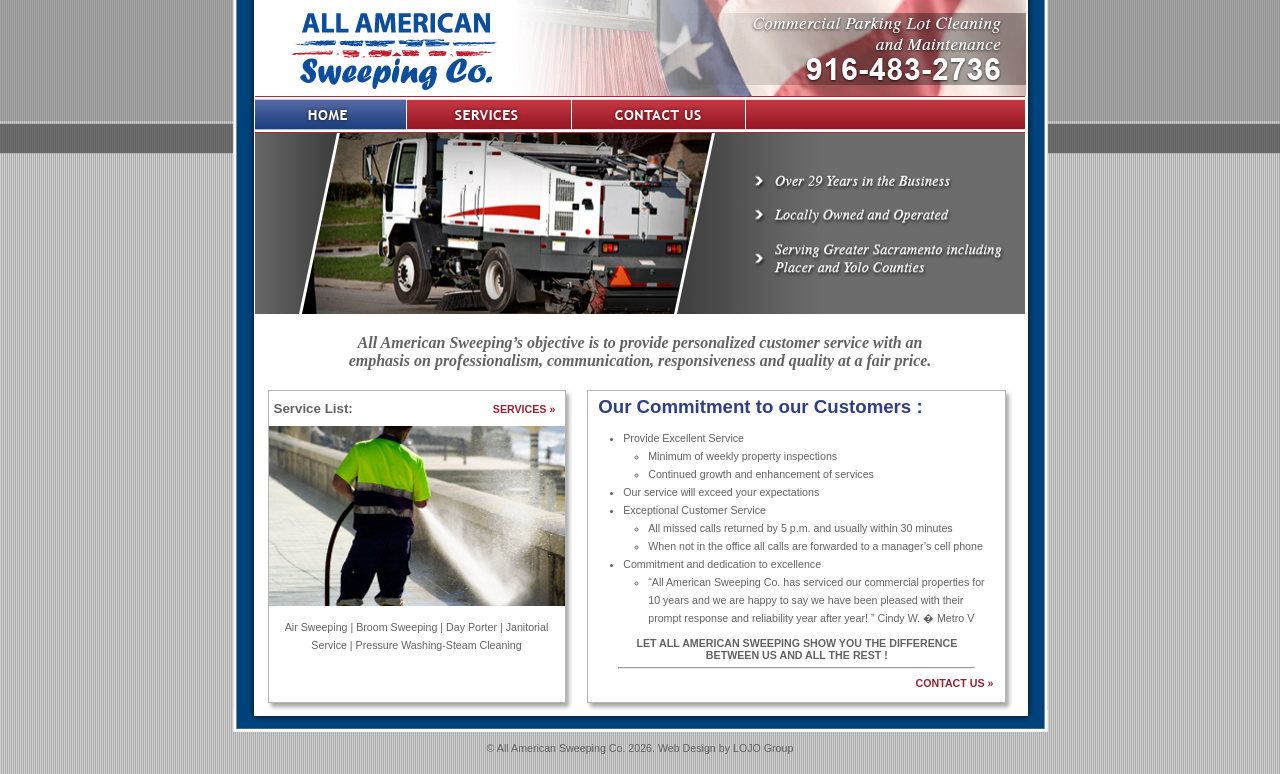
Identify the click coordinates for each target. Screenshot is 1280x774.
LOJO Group (763, 748)
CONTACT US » (955, 683)
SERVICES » (524, 409)
